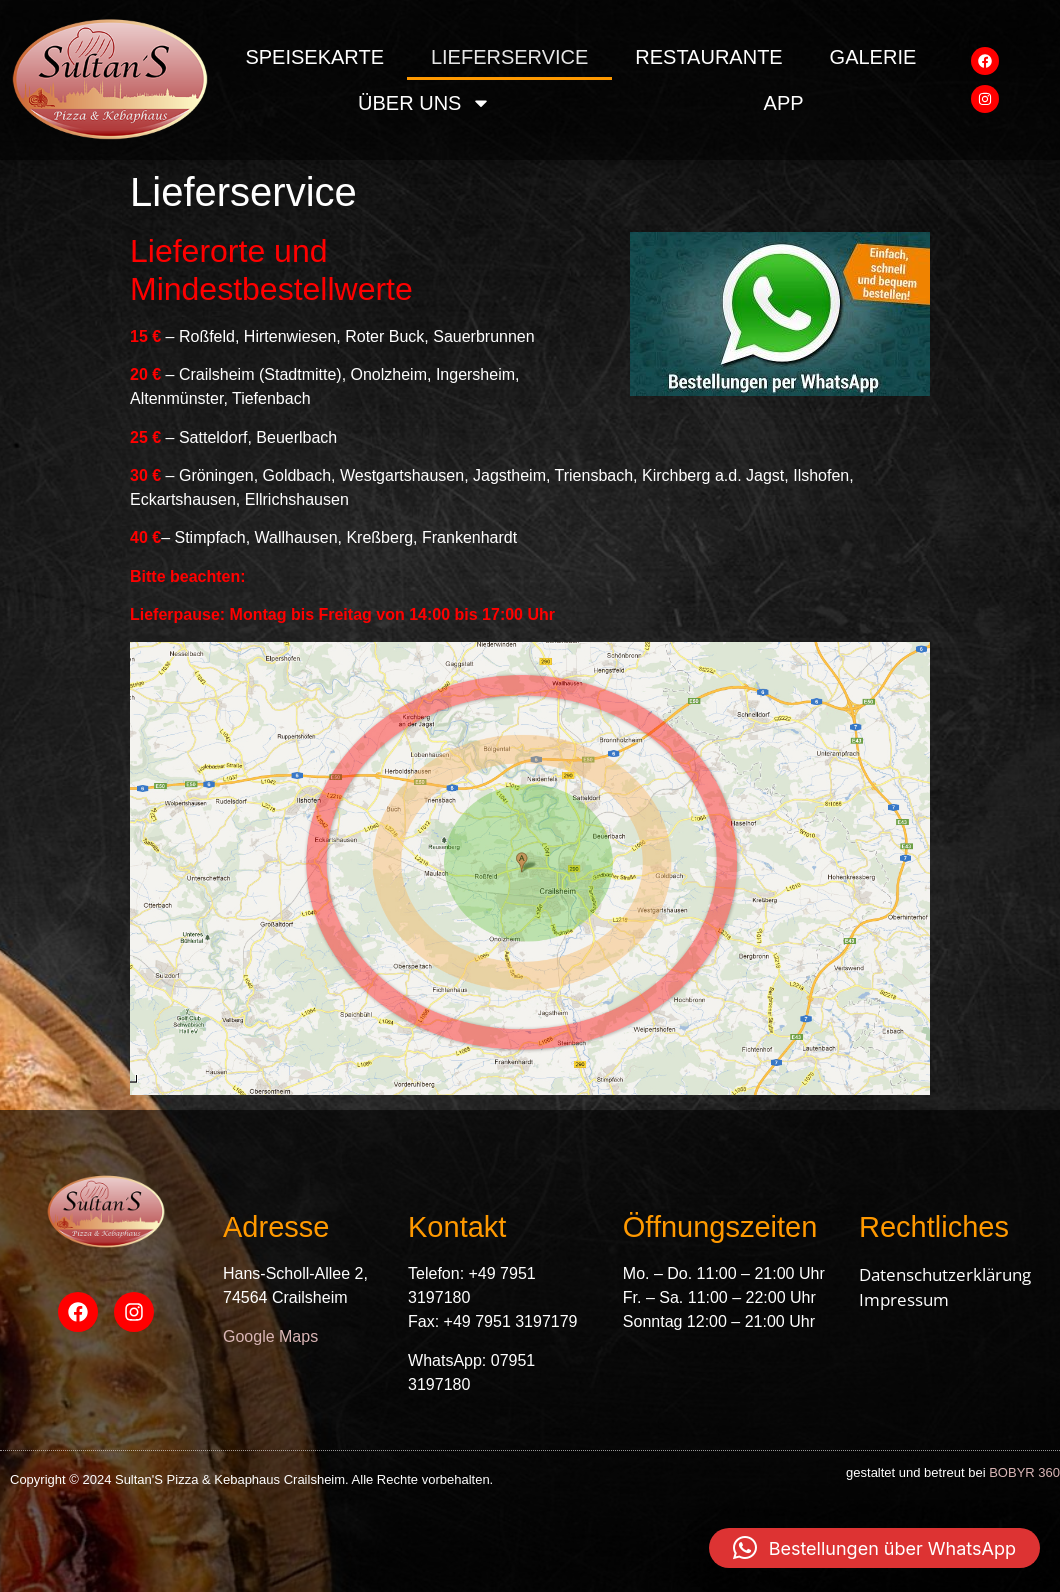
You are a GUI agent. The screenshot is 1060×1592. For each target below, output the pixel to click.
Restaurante (708, 57)
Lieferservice (509, 57)
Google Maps (270, 1336)
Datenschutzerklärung (945, 1274)
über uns (424, 103)
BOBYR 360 (1024, 1472)
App (784, 103)
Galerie (873, 57)
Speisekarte (314, 57)
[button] (874, 1548)
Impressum (904, 1299)
